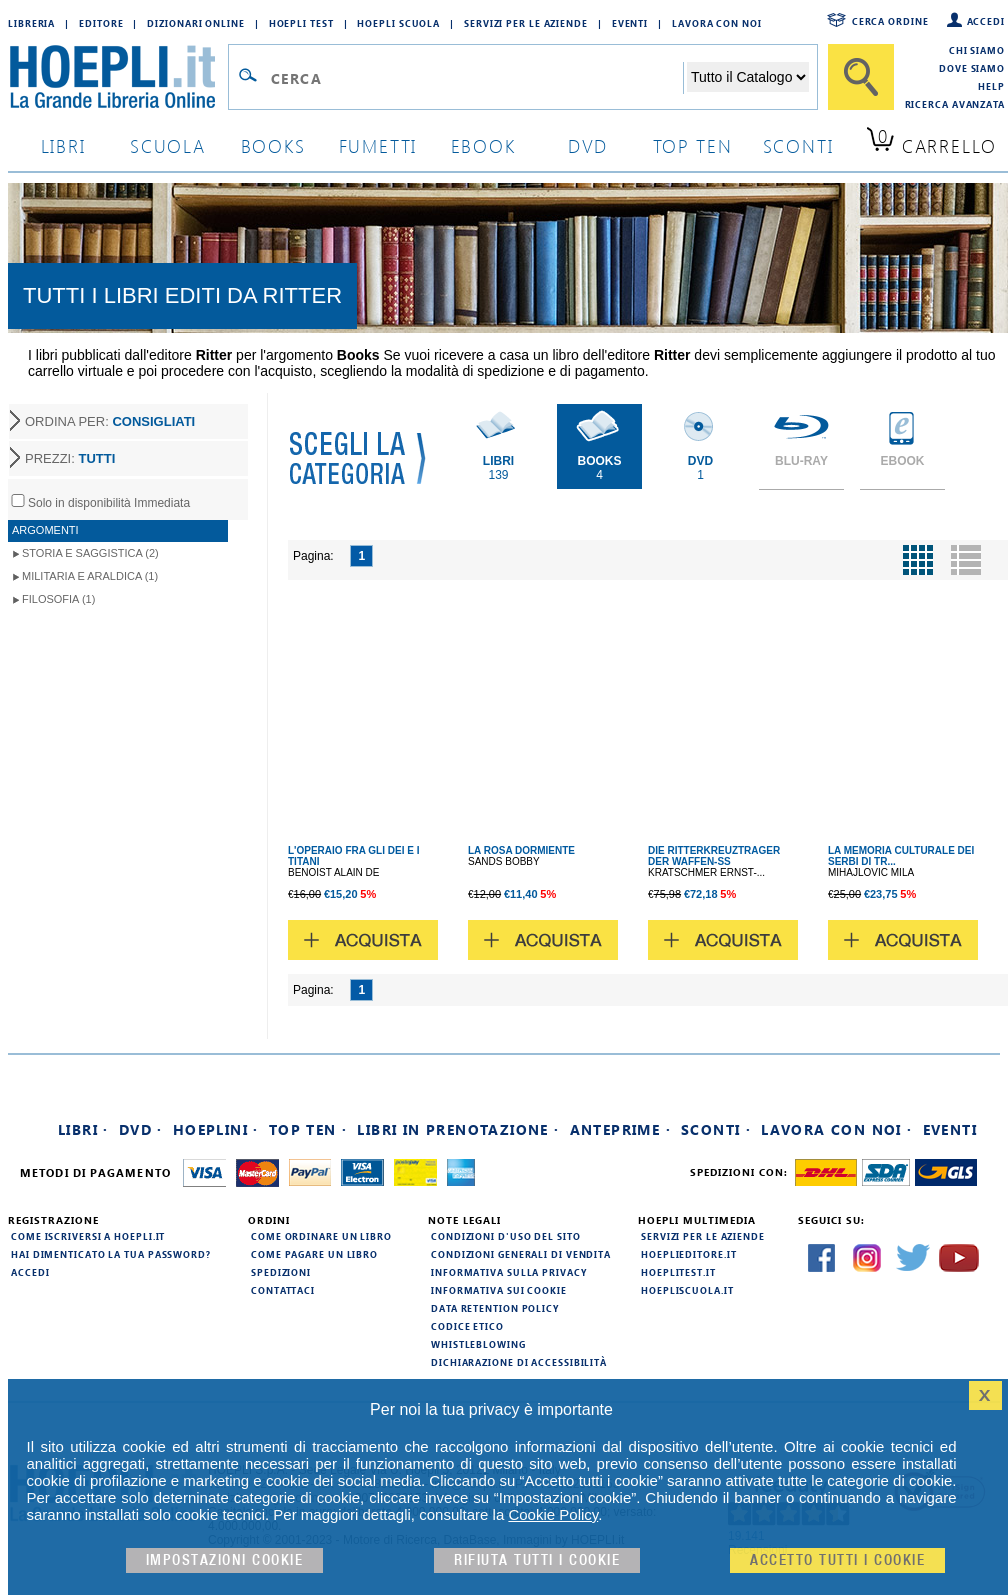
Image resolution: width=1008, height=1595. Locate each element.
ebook (483, 145)
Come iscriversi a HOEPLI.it (88, 1236)
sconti (798, 145)
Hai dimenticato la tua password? (111, 1254)
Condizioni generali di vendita (521, 1254)
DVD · (141, 1129)
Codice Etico (467, 1326)
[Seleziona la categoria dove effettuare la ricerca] (748, 77)
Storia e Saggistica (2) (90, 553)
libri (63, 145)
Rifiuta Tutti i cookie (537, 1560)
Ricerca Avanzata (955, 104)
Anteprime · (620, 1129)
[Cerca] (861, 77)
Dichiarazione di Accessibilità (519, 1362)
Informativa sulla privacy (509, 1272)
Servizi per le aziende (526, 23)
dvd (588, 145)
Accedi (986, 21)
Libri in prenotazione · (458, 1129)
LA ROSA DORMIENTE (521, 850)
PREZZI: (70, 458)
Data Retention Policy (495, 1308)
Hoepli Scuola (398, 23)
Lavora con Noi (717, 23)
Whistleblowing (478, 1344)
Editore (101, 23)
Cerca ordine (890, 21)
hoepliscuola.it (687, 1290)
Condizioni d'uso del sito (506, 1236)
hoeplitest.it (678, 1272)
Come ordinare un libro (321, 1236)
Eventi (630, 23)
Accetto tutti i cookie (837, 1560)
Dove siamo (972, 68)
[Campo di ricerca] (476, 78)
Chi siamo (977, 50)
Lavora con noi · (836, 1129)
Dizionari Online (195, 23)
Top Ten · (308, 1129)
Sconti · (716, 1129)
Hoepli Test (301, 23)
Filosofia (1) (58, 599)
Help (991, 86)
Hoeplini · (216, 1129)
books (273, 145)
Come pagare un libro (314, 1254)
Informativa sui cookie (499, 1290)
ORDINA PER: (110, 421)
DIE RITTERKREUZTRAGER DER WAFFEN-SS (714, 856)
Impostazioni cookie (225, 1560)
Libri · (83, 1129)
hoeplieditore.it (688, 1254)
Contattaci (283, 1290)
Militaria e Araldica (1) (90, 576)
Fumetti (378, 145)
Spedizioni (281, 1272)
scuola (168, 145)
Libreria (31, 23)
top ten (693, 145)
